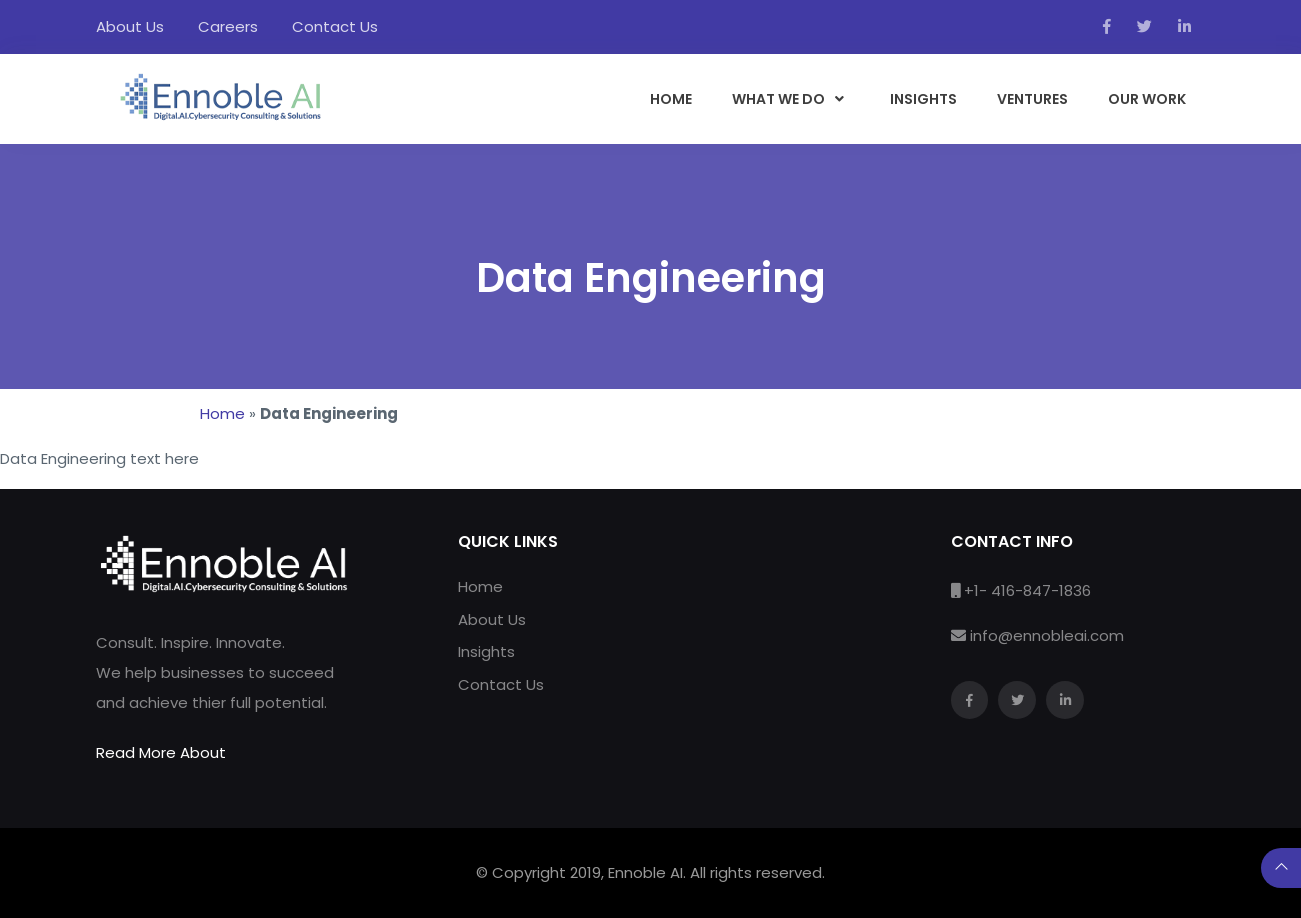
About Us (130, 26)
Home (222, 413)
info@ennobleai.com (1047, 635)
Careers (228, 26)
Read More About (161, 752)
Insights (486, 651)
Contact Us (335, 26)
